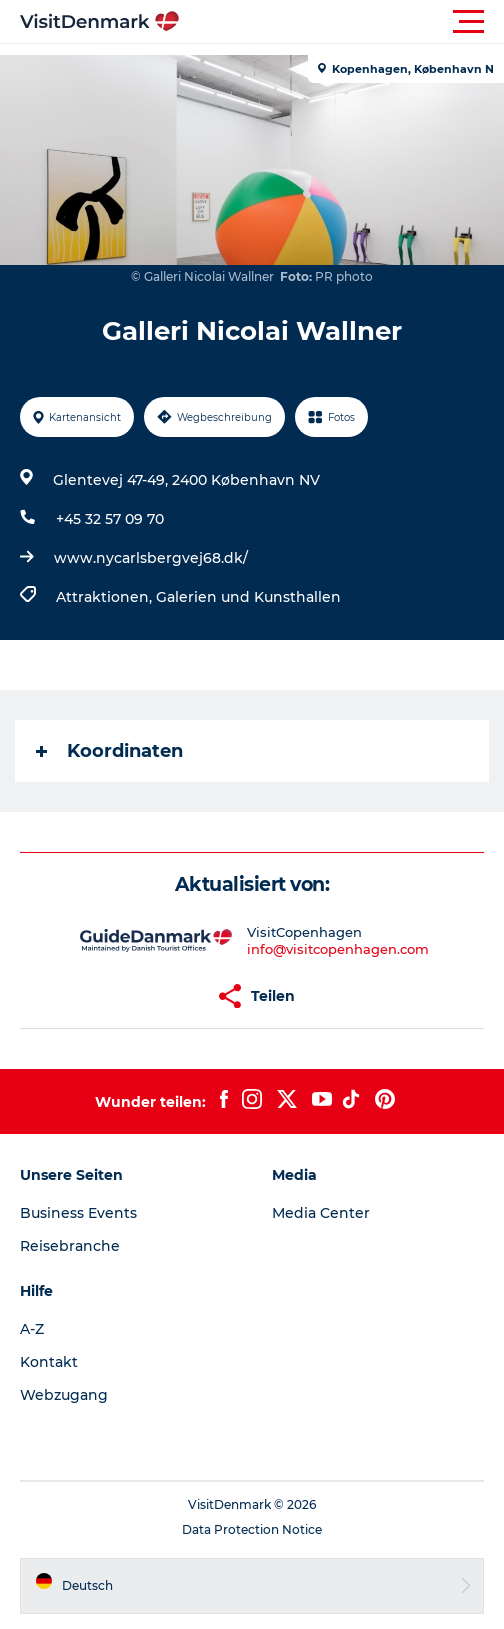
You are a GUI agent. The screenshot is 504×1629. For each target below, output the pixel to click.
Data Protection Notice (252, 1529)
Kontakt (49, 1362)
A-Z (32, 1329)
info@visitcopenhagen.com (338, 949)
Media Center (321, 1213)
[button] (342, 22)
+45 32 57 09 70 (110, 519)
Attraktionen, (106, 597)
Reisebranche (70, 1246)
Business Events (78, 1213)
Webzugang (64, 1395)
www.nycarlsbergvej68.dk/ (151, 558)
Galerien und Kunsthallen (248, 597)
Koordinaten (109, 751)
